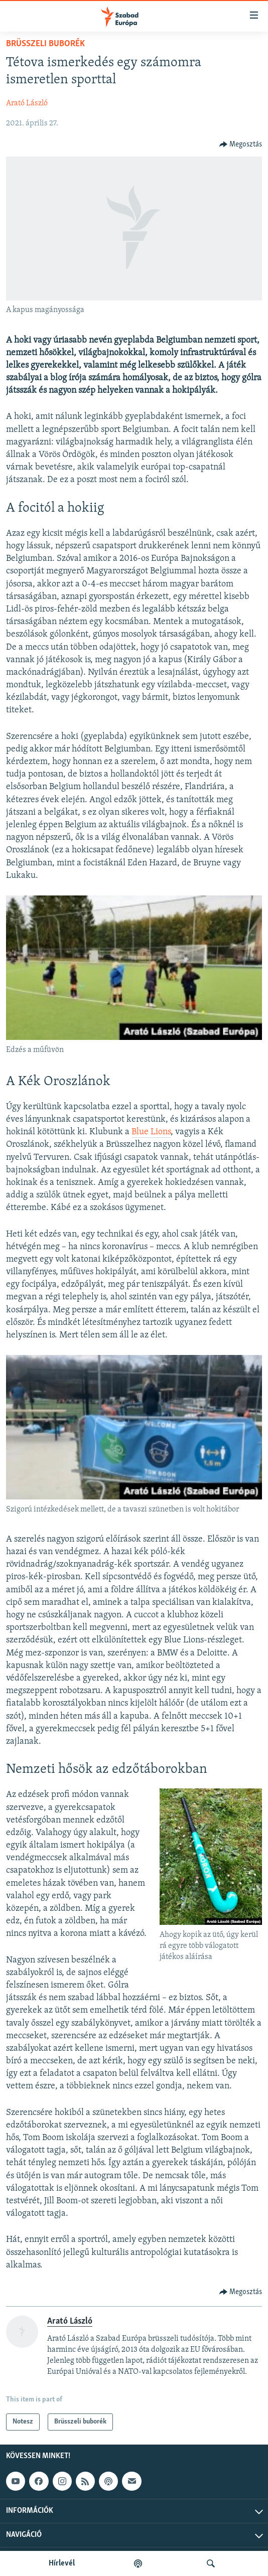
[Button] (240, 144)
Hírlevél (62, 2563)
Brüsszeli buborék (45, 44)
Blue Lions (151, 1132)
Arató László (27, 103)
